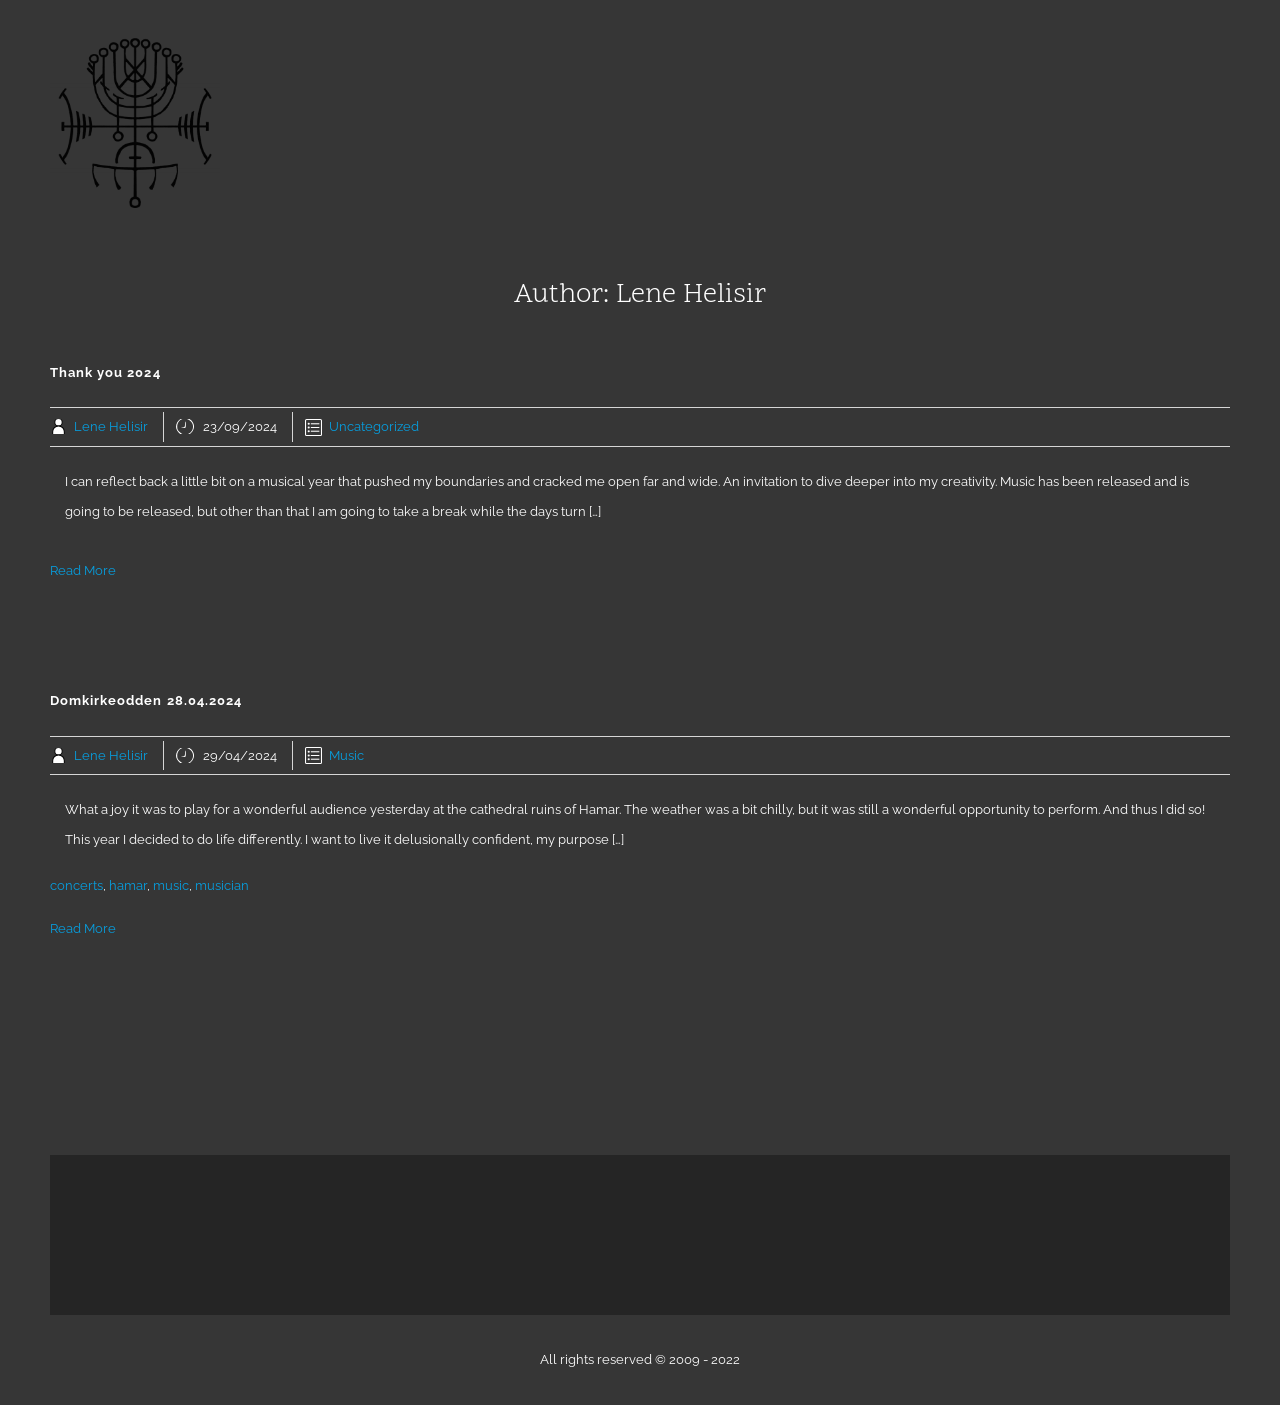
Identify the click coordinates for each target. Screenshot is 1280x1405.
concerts (76, 885)
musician (222, 885)
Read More (83, 570)
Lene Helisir (111, 426)
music (171, 885)
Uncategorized (374, 426)
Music (346, 755)
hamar (128, 885)
